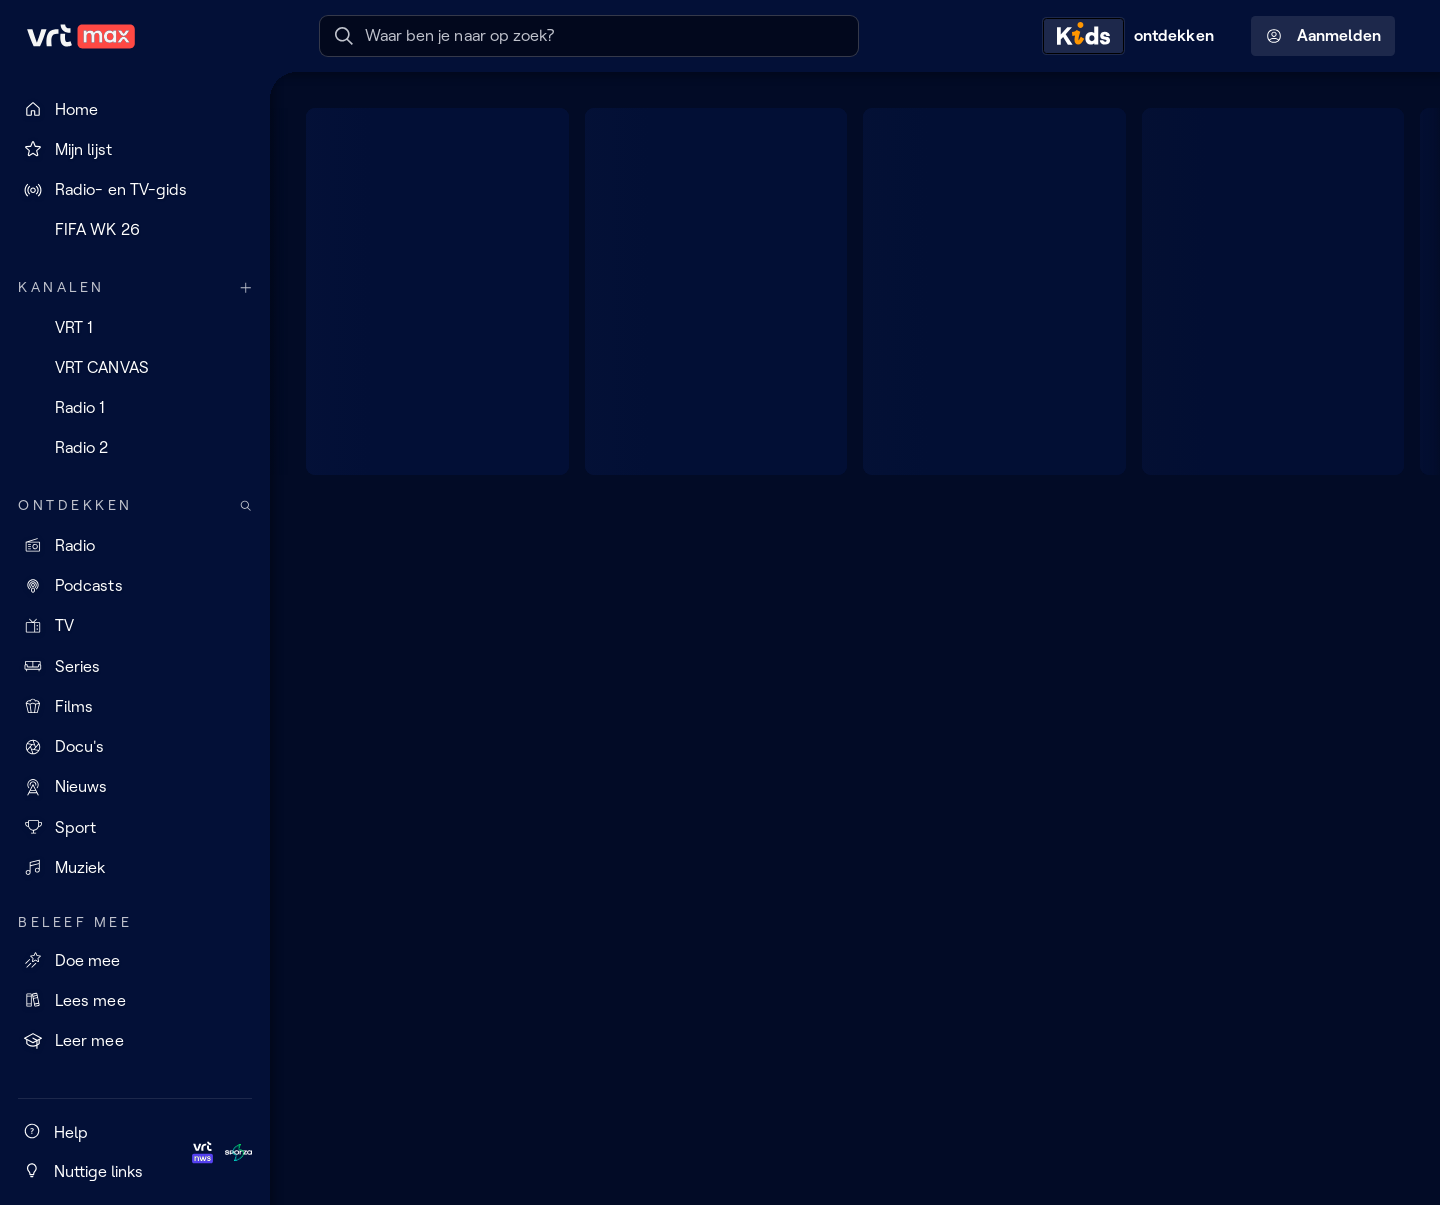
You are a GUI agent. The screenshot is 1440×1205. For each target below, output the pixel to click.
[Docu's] (135, 747)
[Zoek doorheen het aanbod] (246, 505)
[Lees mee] (135, 1000)
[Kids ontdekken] (1133, 36)
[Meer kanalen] (246, 287)
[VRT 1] (135, 327)
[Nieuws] (135, 787)
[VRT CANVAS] (135, 367)
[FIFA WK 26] (135, 230)
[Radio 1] (135, 408)
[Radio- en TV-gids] (135, 190)
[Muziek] (135, 867)
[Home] (135, 109)
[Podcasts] (135, 586)
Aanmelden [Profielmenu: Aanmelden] (1323, 36)
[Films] (135, 706)
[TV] (135, 626)
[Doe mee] (135, 960)
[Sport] (135, 827)
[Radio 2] (135, 448)
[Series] (135, 666)
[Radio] (135, 545)
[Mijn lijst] (135, 149)
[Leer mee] (135, 1041)
